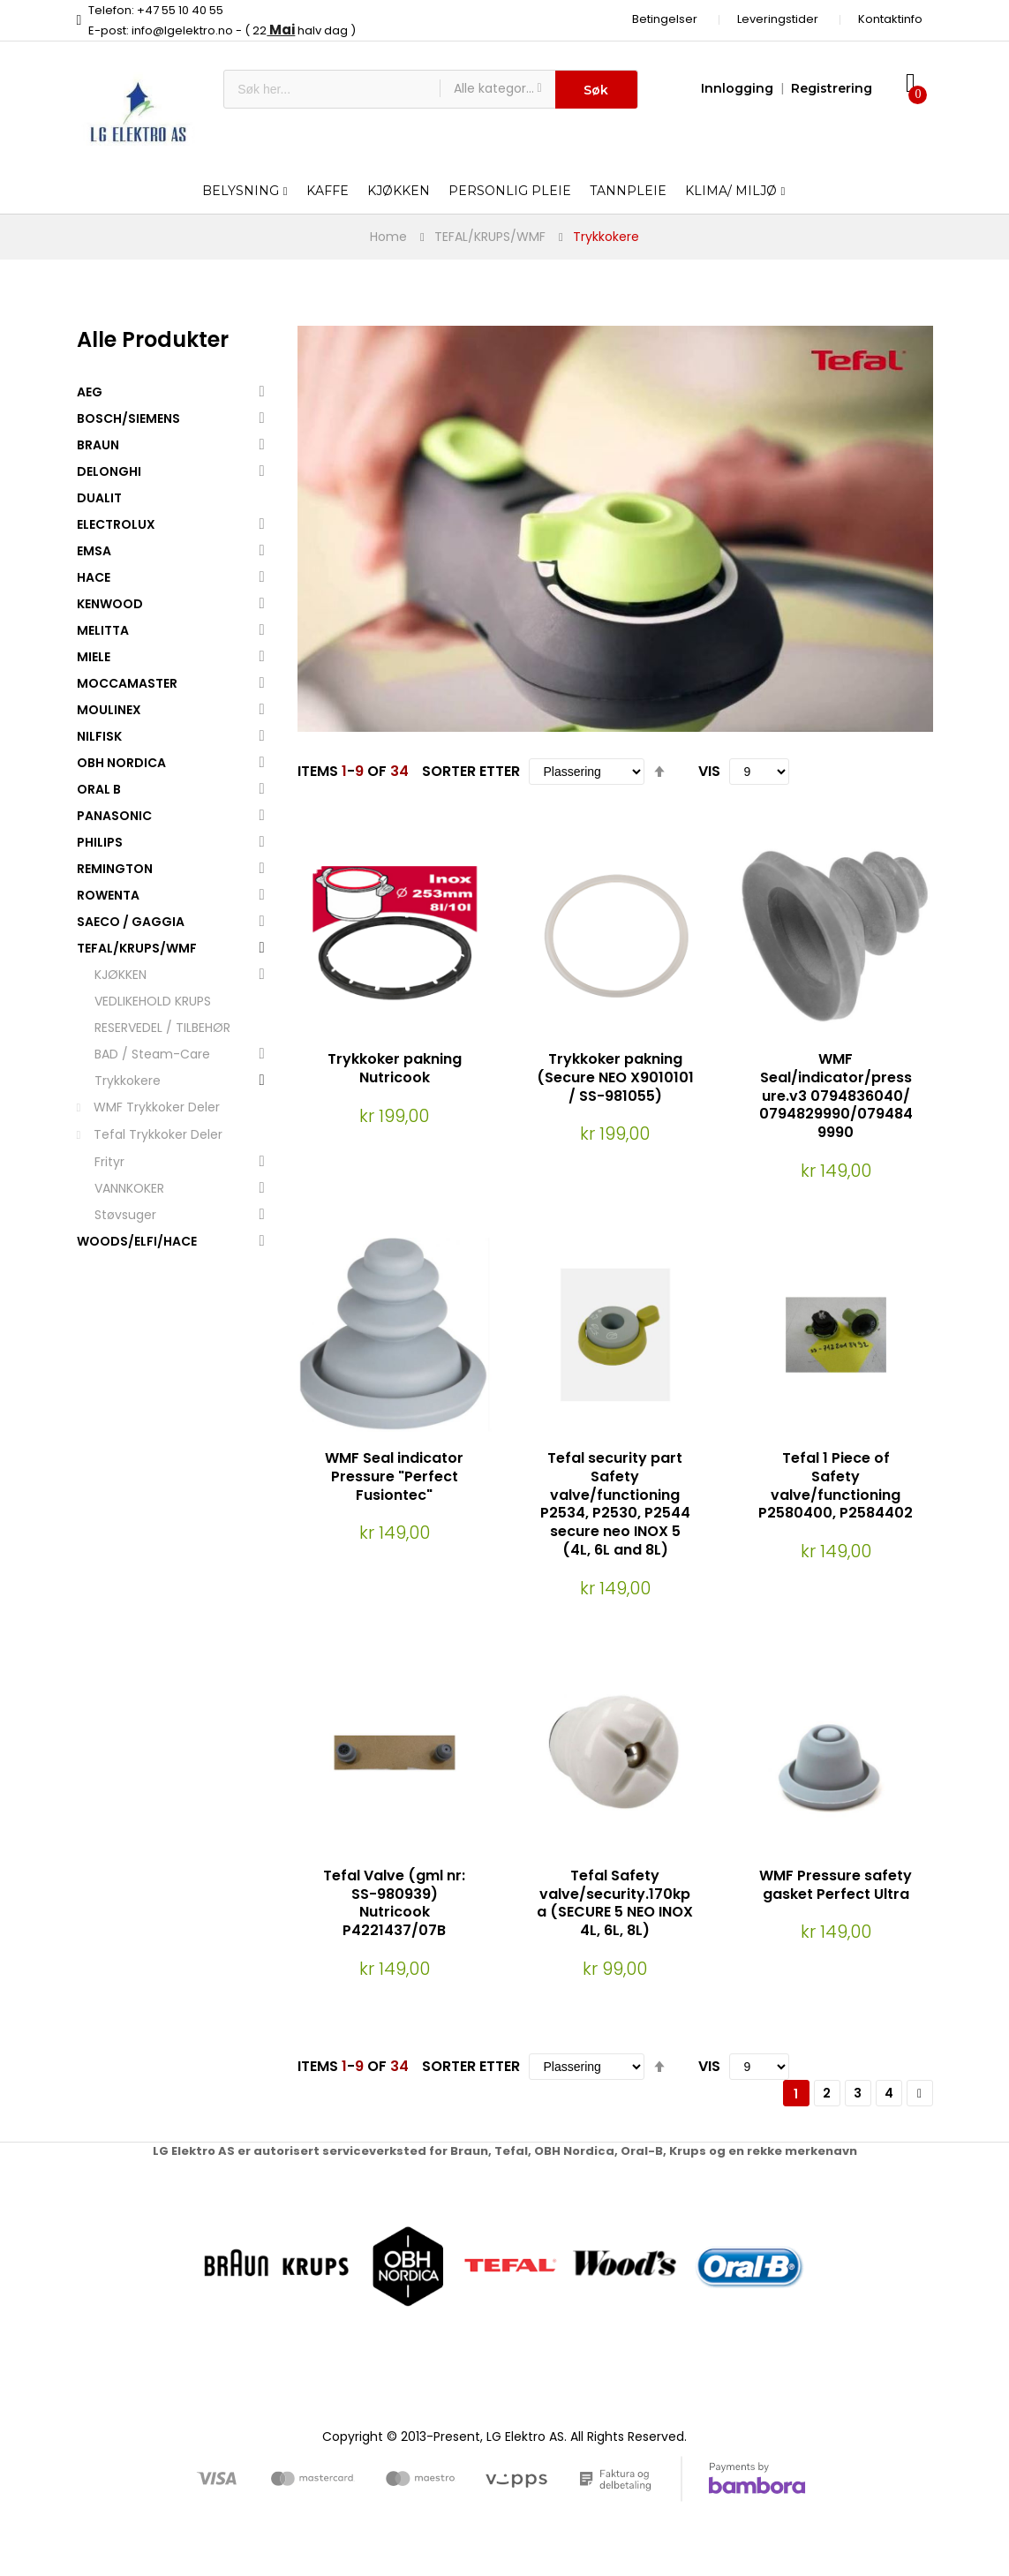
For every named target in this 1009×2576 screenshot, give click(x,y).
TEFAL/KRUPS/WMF (490, 236)
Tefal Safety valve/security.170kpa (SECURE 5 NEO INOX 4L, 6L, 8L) (615, 1902)
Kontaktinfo (890, 19)
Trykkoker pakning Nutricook (395, 1068)
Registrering (831, 88)
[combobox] (331, 89)
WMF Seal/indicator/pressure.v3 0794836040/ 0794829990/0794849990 (836, 1095)
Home (388, 236)
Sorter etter (471, 771)
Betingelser (664, 19)
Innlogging (737, 88)
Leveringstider (777, 19)
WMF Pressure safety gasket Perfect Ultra (835, 1884)
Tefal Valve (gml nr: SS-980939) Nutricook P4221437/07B (394, 1902)
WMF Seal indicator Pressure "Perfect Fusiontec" (394, 1476)
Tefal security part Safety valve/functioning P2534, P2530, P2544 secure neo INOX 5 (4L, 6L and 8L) (615, 1504)
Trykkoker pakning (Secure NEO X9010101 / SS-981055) (615, 1077)
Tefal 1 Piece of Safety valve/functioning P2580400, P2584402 (835, 1485)
